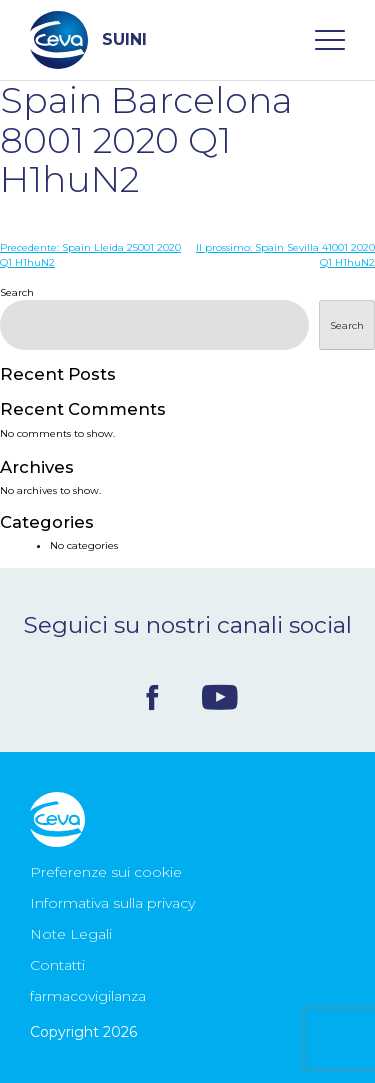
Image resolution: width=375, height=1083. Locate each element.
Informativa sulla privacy (112, 903)
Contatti (57, 965)
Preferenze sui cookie (106, 872)
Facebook (152, 697)
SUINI (88, 40)
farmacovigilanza (88, 996)
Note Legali (71, 934)
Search (17, 292)
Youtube (220, 697)
